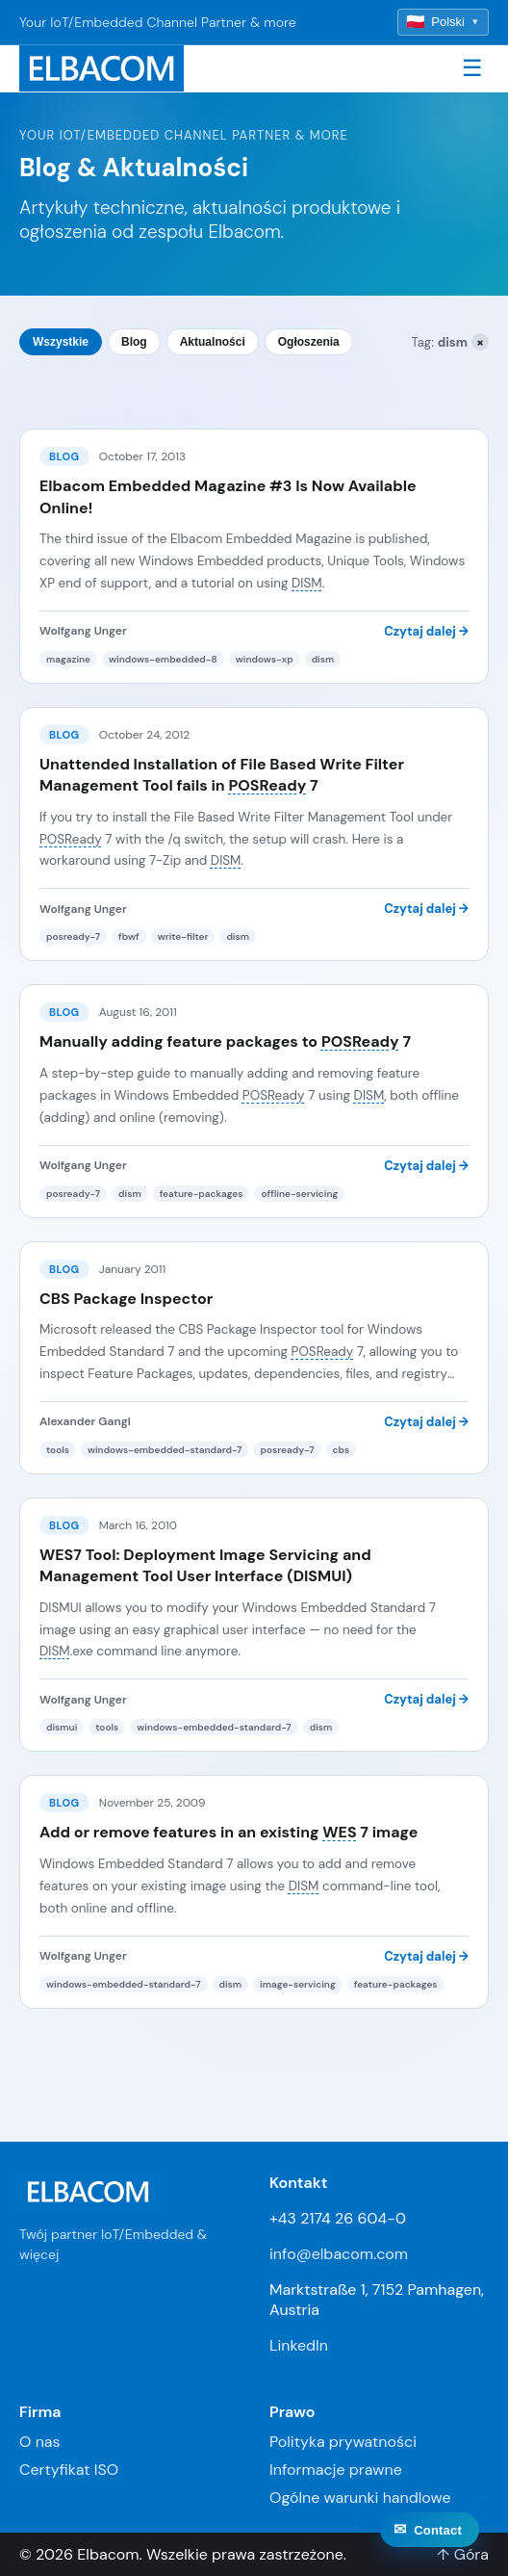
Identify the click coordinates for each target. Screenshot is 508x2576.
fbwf (129, 936)
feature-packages (201, 1193)
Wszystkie (61, 342)
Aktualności (212, 342)
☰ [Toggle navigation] (472, 68)
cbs (341, 1450)
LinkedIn (298, 2345)
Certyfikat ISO (68, 2469)
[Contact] (429, 2551)
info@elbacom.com (338, 2254)
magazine (68, 659)
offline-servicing (299, 1193)
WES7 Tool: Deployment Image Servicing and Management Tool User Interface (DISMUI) (205, 1565)
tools (57, 1450)
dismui (61, 1727)
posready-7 (73, 936)
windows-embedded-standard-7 (165, 1450)
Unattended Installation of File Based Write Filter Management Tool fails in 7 (221, 774)
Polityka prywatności (343, 2442)
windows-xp (264, 659)
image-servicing (298, 1984)
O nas (40, 2442)
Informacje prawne (335, 2469)
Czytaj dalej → (426, 631)
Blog (134, 342)
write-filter (183, 936)
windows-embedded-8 (163, 659)
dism (323, 659)
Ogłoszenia (309, 342)
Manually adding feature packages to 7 (225, 1041)
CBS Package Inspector (126, 1298)
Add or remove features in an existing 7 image (228, 1832)
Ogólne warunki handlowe (360, 2497)
